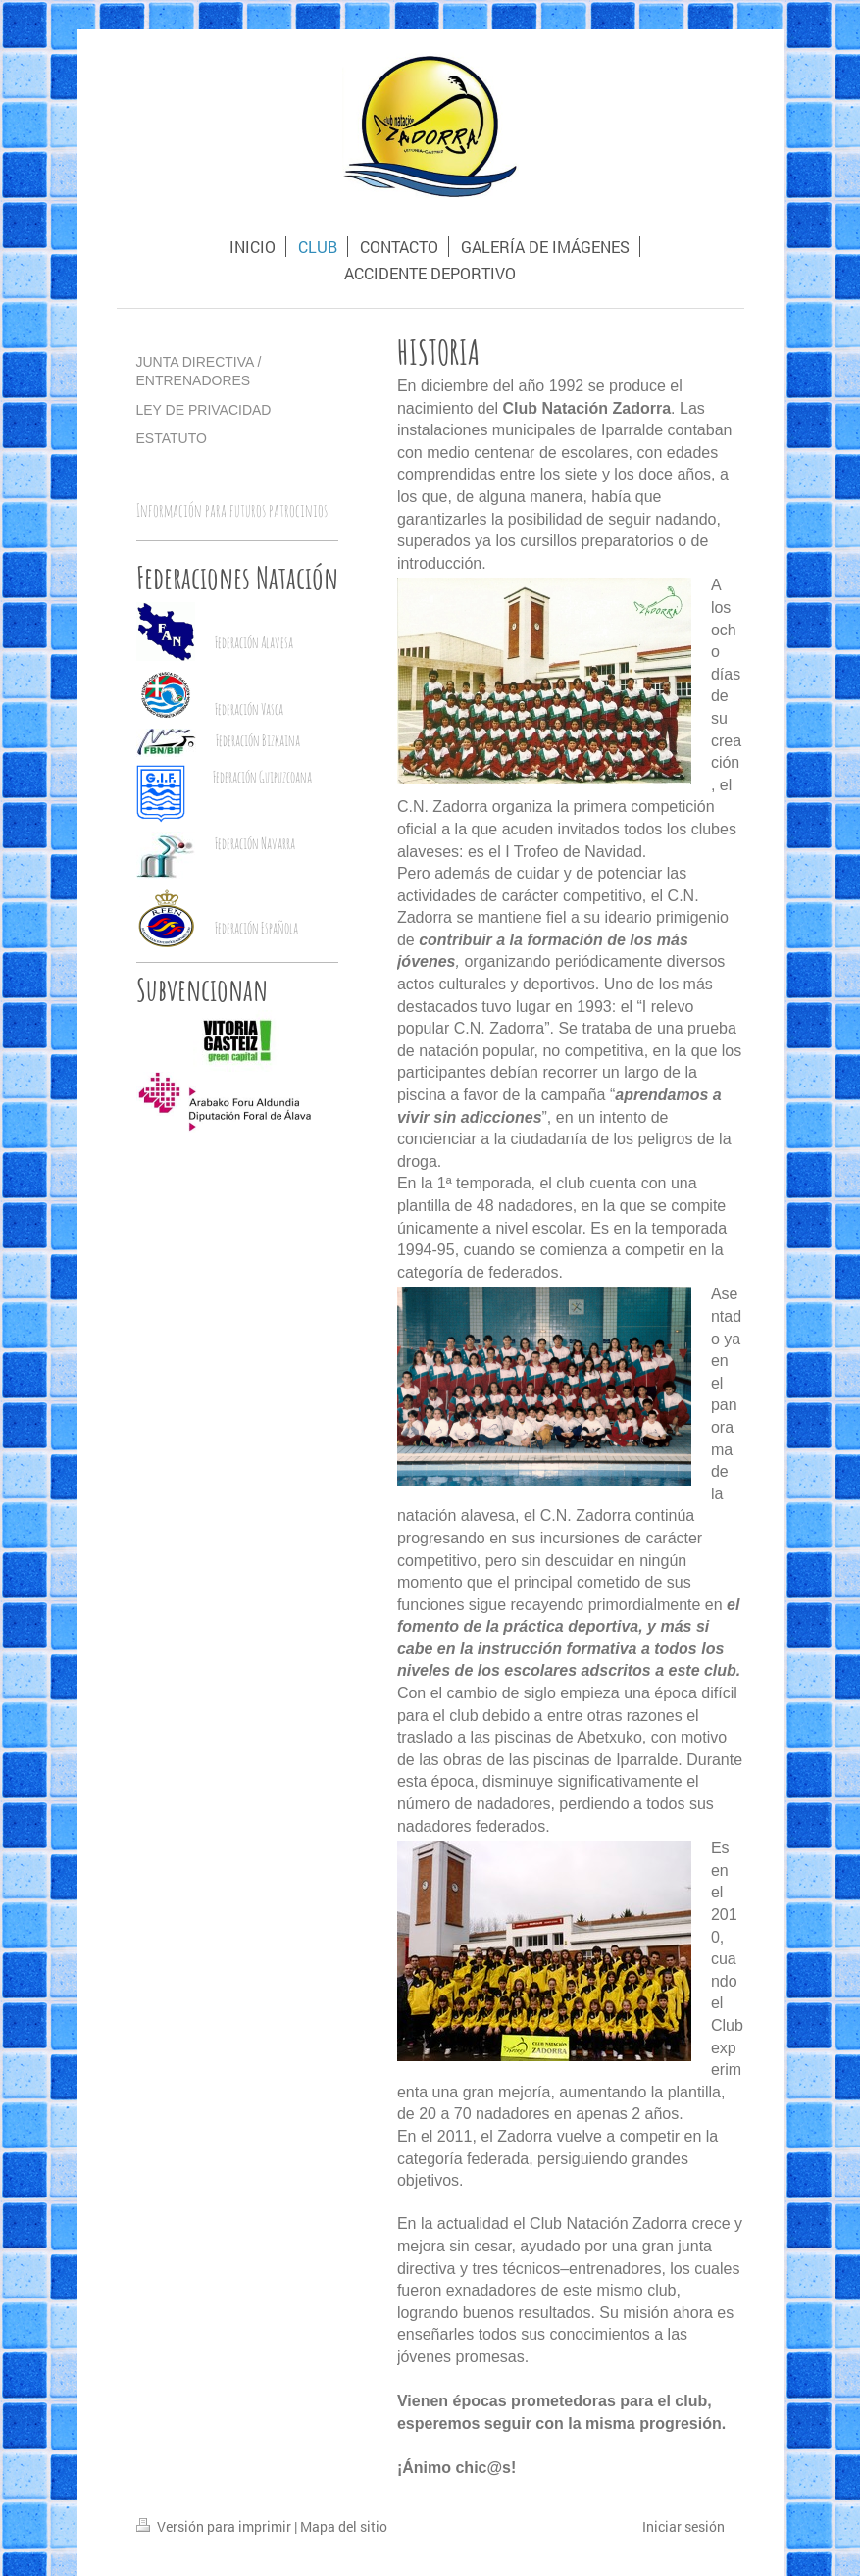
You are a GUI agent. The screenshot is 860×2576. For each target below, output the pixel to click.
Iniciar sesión (683, 2526)
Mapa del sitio (343, 2526)
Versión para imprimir (215, 2526)
